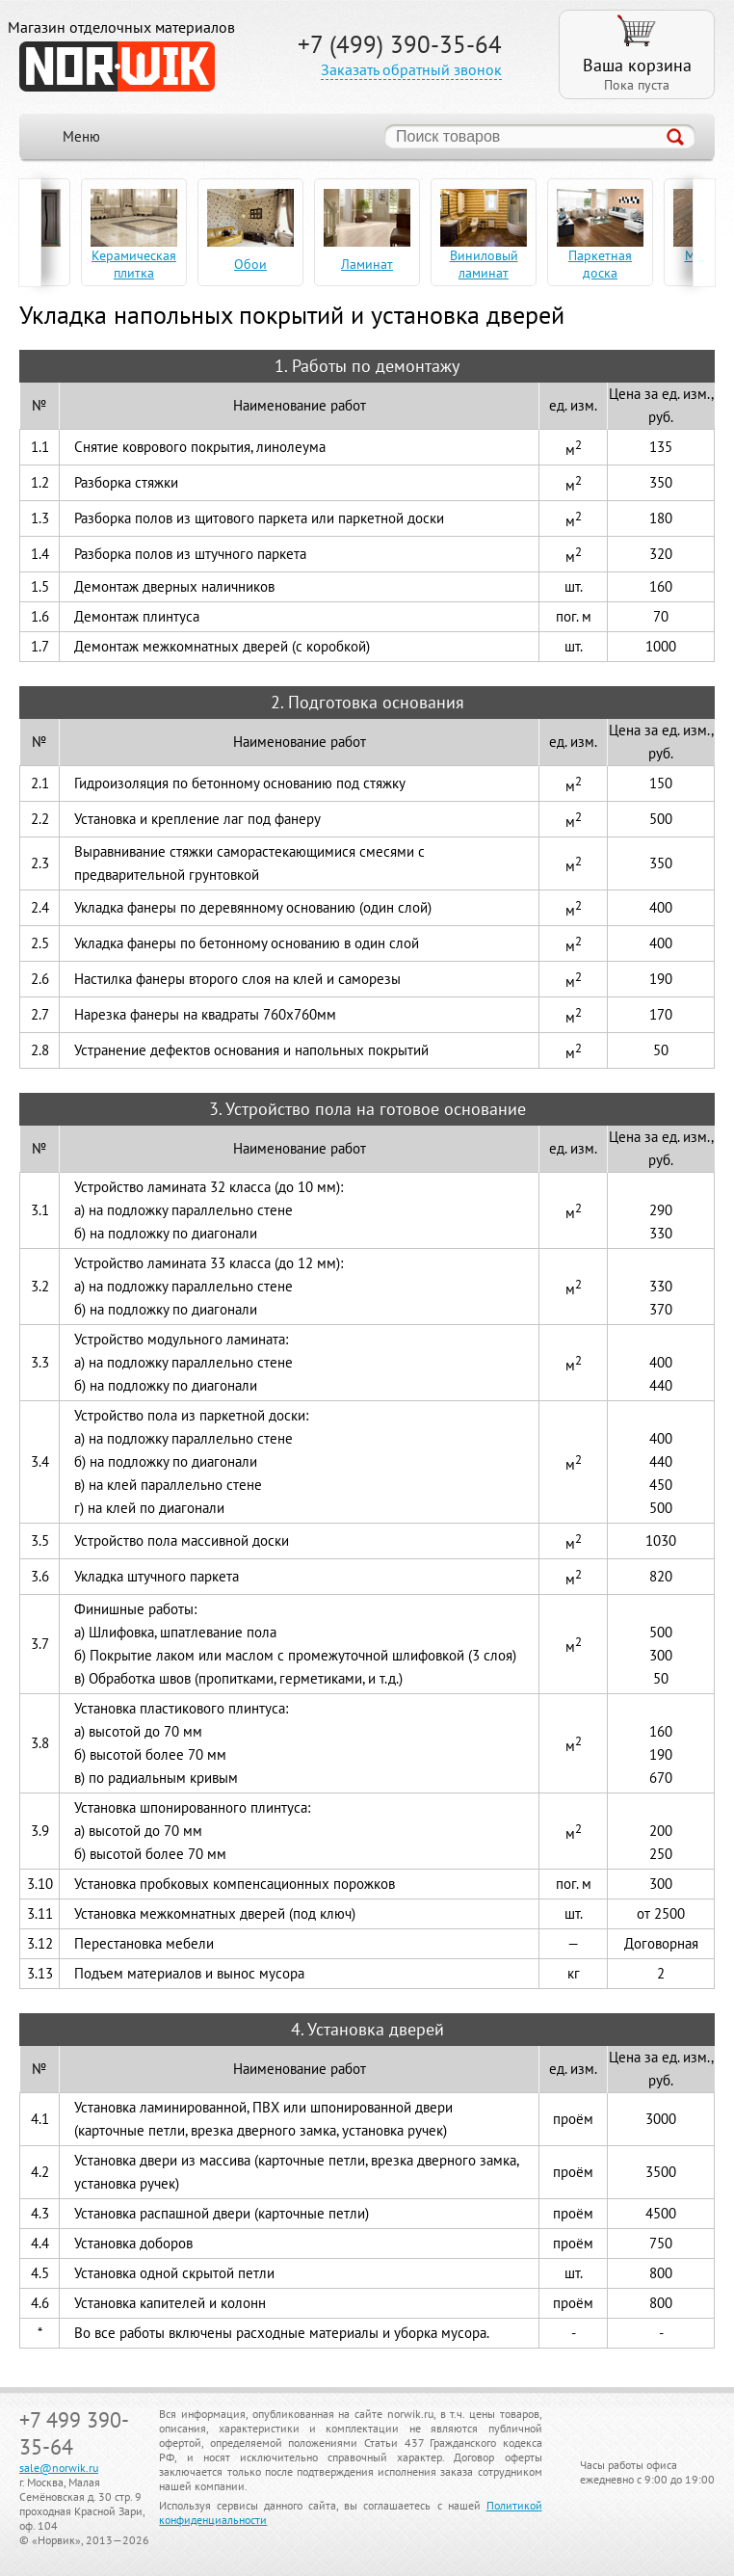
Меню (81, 136)
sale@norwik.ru (58, 2467)
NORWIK (117, 66)
